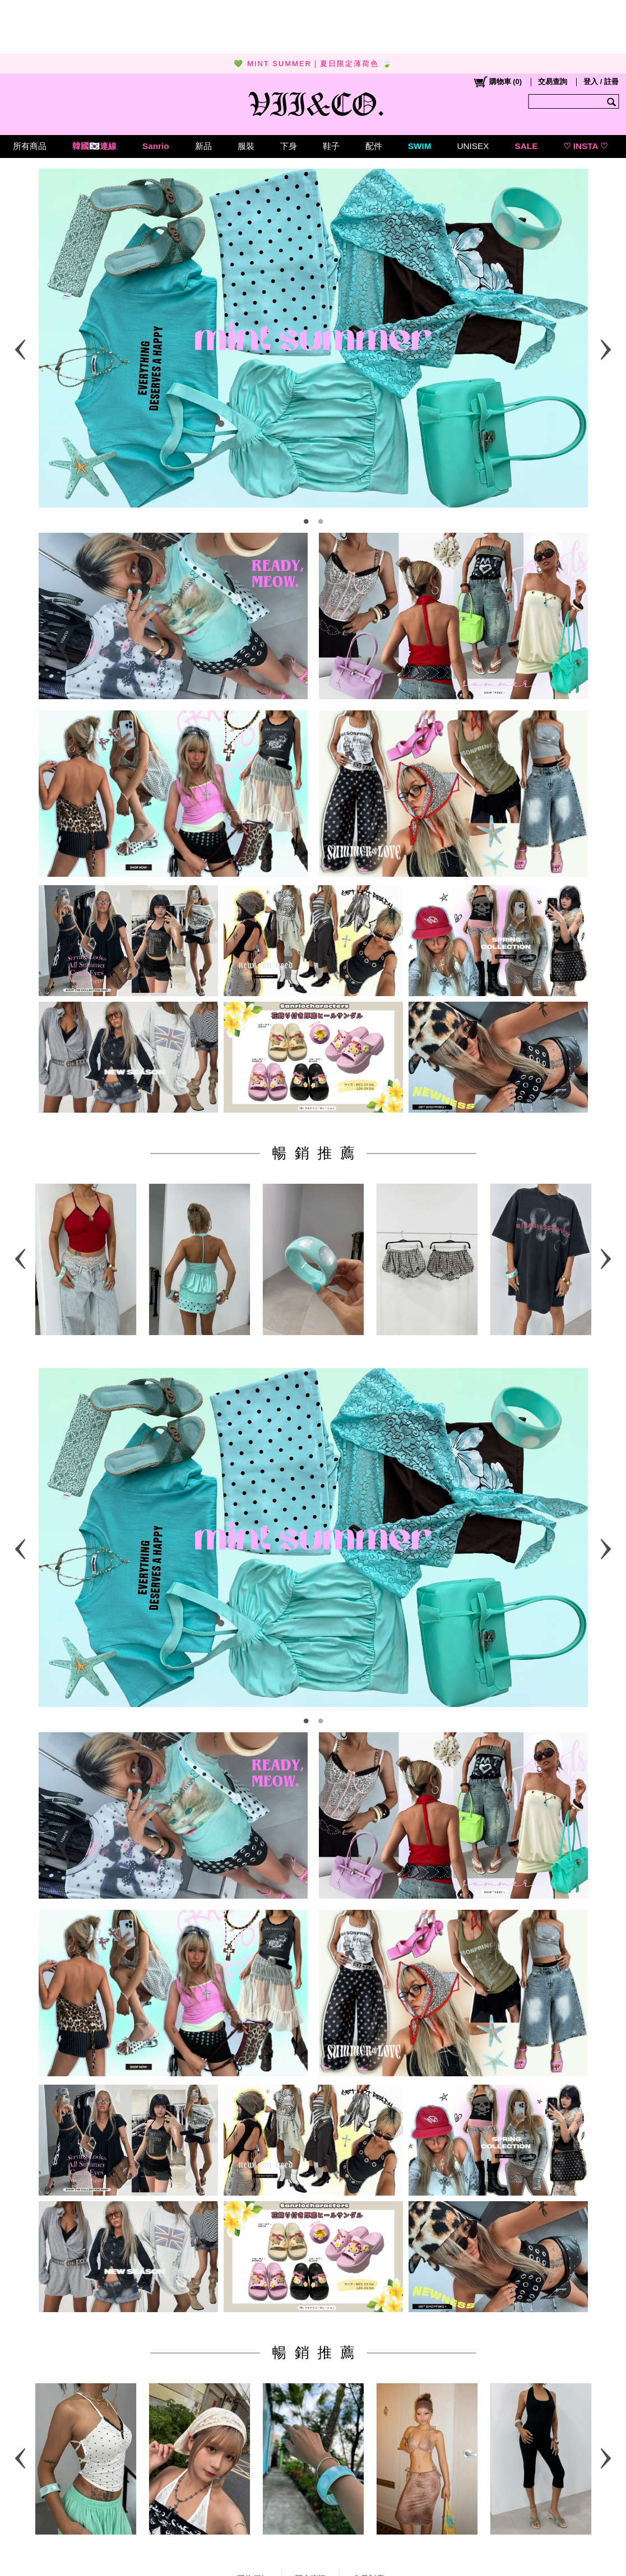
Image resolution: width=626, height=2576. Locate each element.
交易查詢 (552, 81)
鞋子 (331, 146)
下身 (288, 146)
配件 (373, 146)
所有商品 (30, 146)
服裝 (246, 146)
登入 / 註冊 (601, 81)
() (497, 81)
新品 (203, 146)
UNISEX (473, 146)
